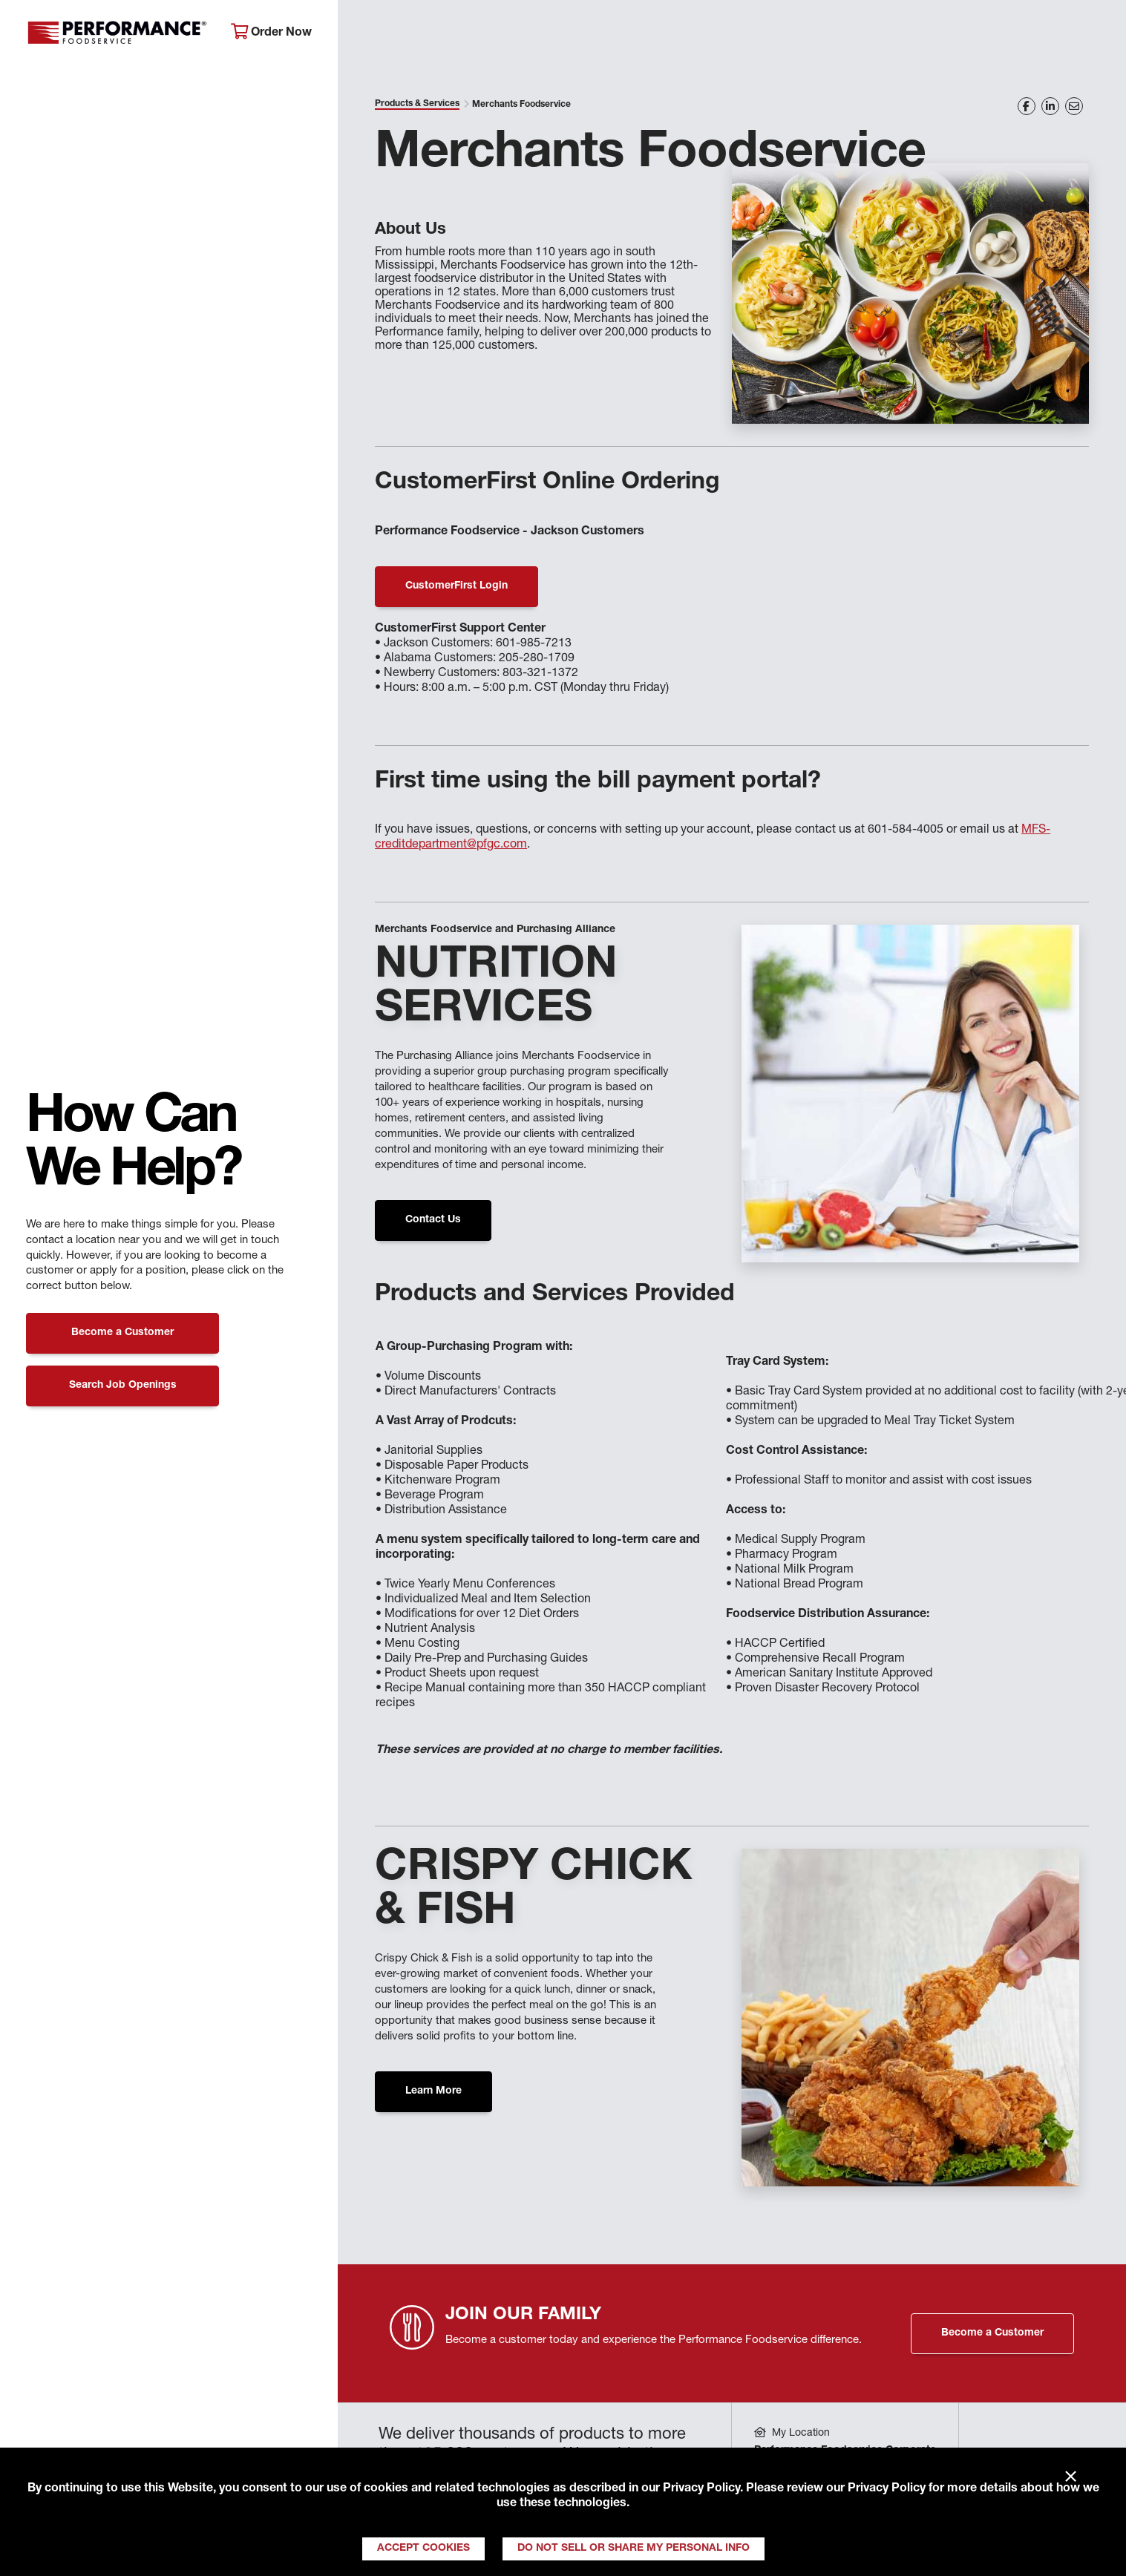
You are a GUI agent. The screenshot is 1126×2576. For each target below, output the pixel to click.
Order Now (271, 32)
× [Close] (1071, 2477)
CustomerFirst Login (456, 586)
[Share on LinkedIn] (1050, 106)
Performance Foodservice (117, 33)
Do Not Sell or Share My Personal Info (633, 2548)
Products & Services (578, 33)
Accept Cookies (423, 2548)
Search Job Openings (123, 1385)
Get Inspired (857, 33)
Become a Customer (122, 1333)
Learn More (433, 2091)
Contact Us (433, 1220)
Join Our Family (986, 33)
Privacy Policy (701, 2489)
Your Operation (729, 33)
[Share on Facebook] (1026, 106)
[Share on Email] (1074, 106)
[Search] (1091, 34)
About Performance (417, 33)
